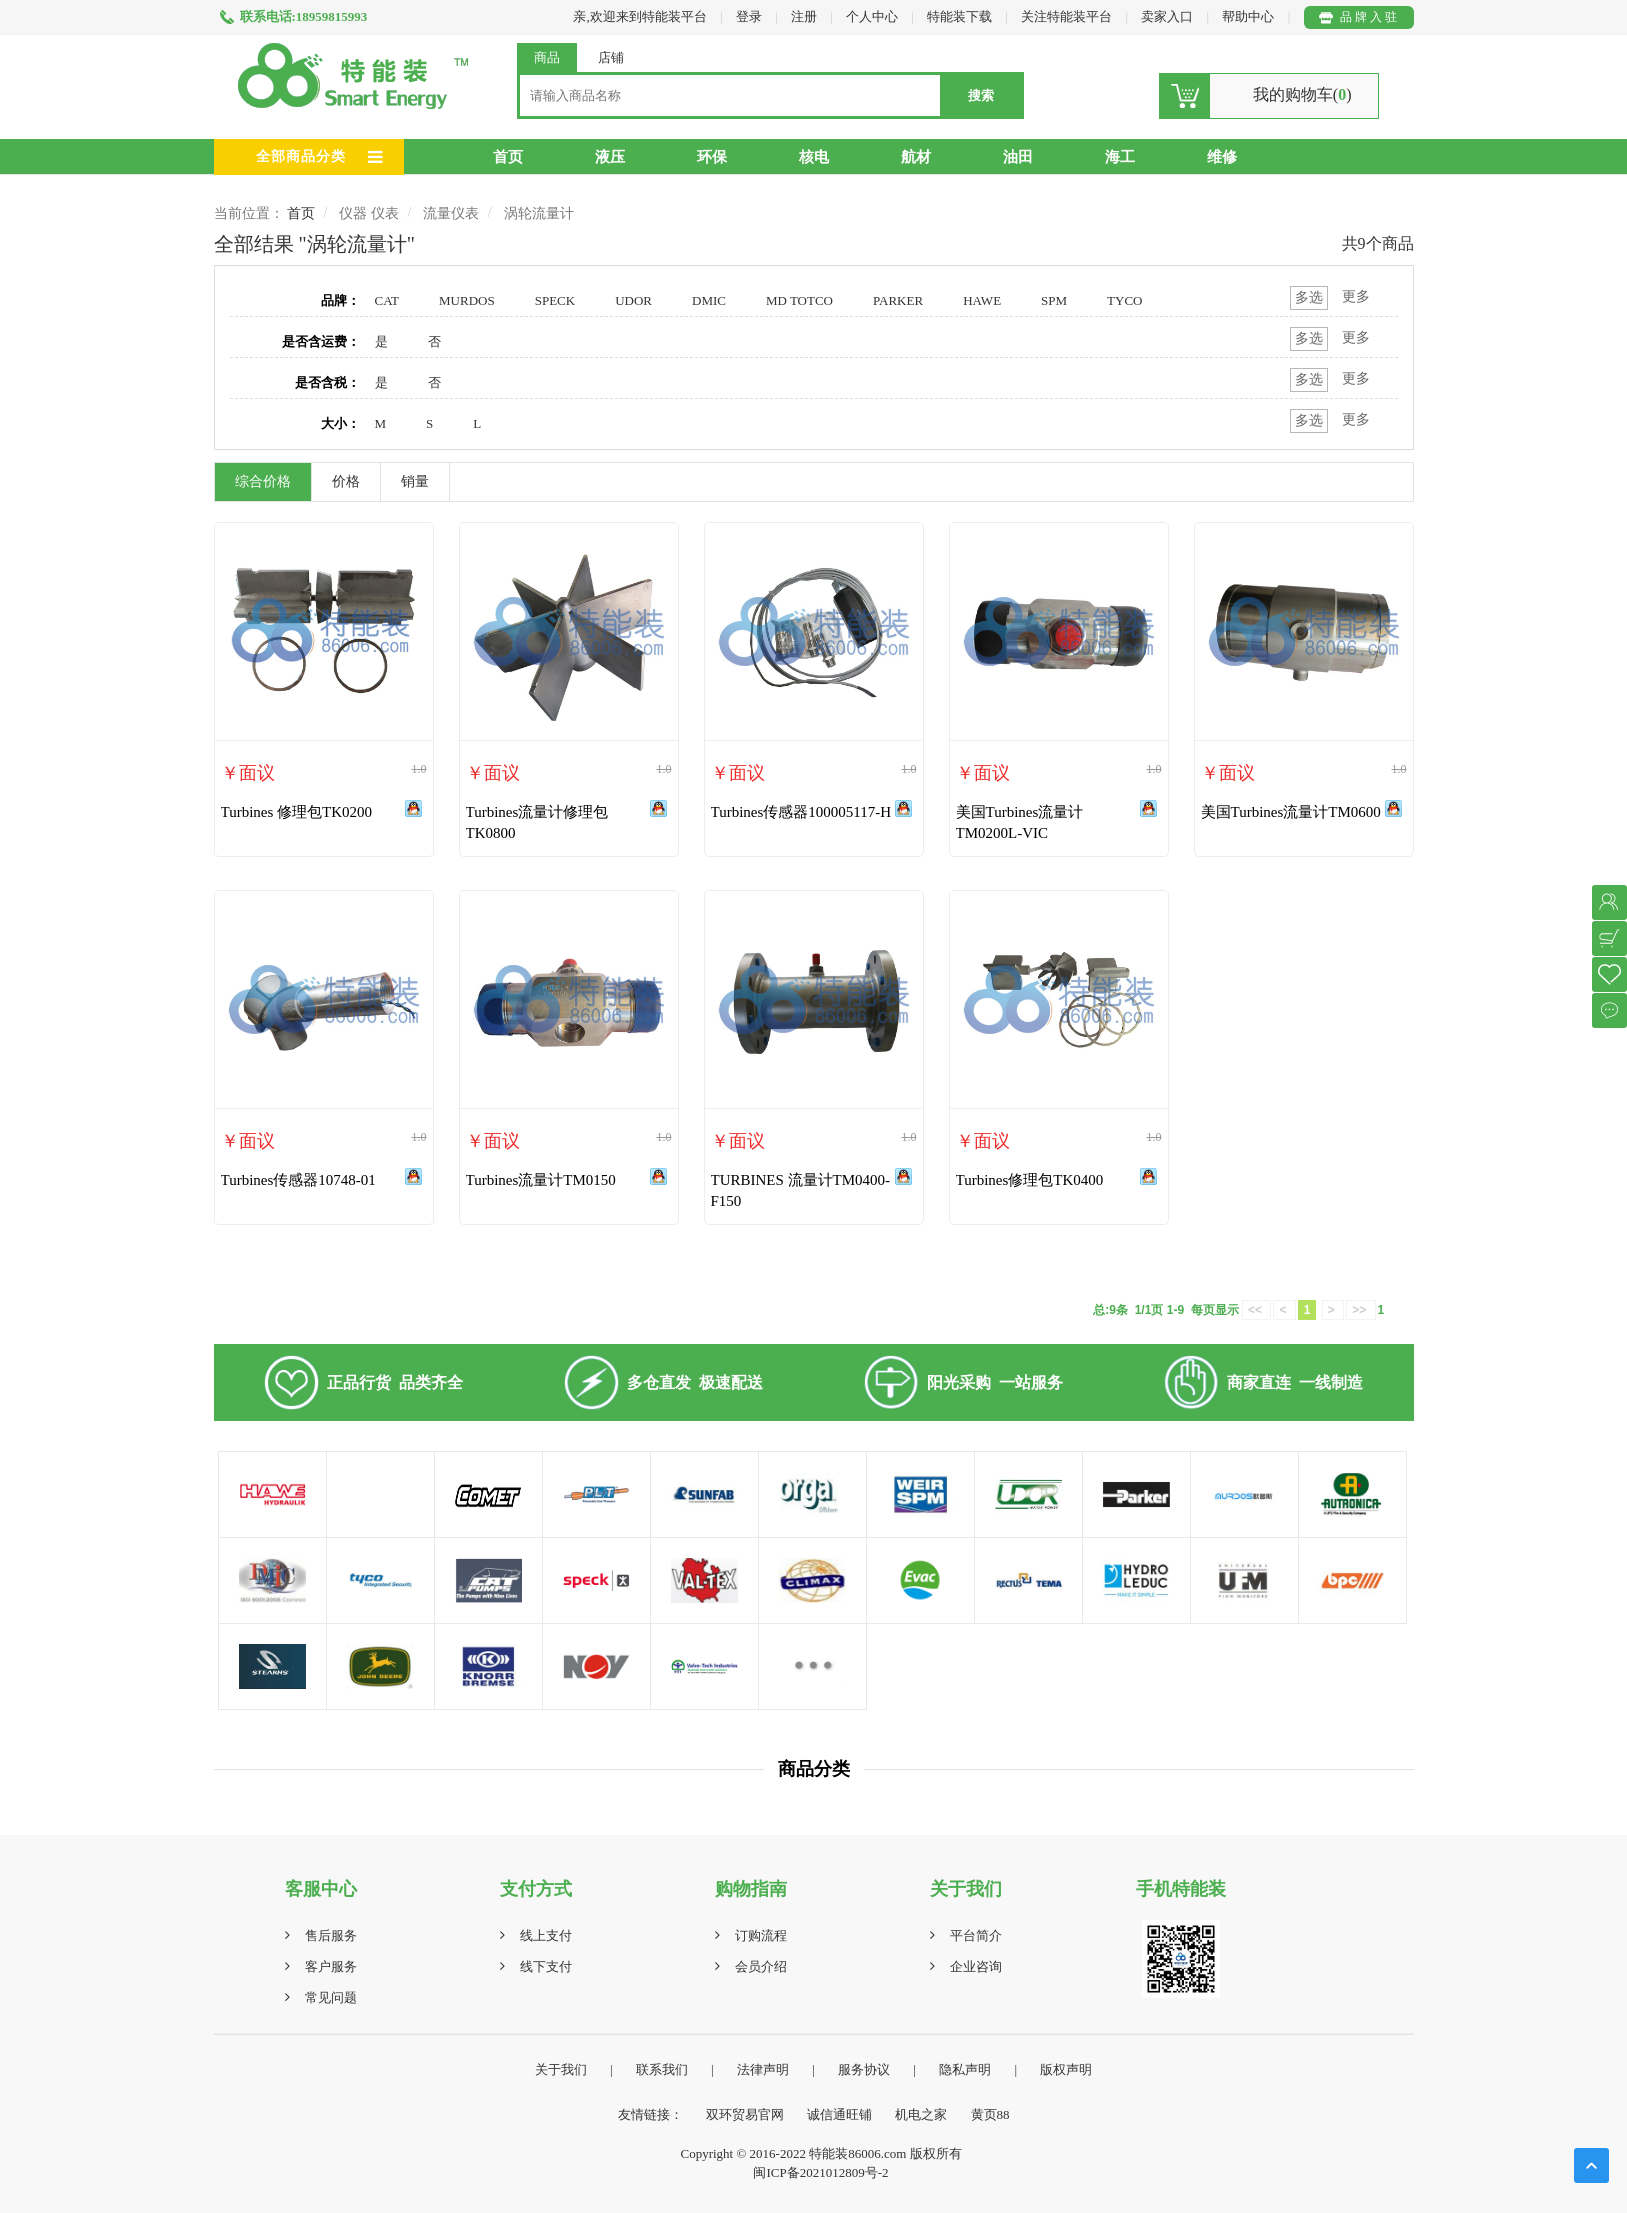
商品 (547, 57)
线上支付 (546, 1935)
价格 (346, 481)
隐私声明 (965, 2069)
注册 (804, 16)
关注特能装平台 (1068, 16)
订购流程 (761, 1935)
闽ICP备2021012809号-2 (820, 2172)
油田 (1018, 157)
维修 (1222, 157)
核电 (814, 157)
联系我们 (662, 2069)
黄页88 (990, 2114)
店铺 (611, 57)
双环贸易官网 (745, 2114)
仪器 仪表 (369, 213)
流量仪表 (451, 213)
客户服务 (331, 1966)
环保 (712, 157)
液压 (610, 157)
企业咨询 (976, 1966)
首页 (508, 157)
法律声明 (763, 2069)
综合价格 (263, 481)
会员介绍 (761, 1966)
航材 (916, 157)
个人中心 (872, 16)
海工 (1120, 157)
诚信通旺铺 (839, 2114)
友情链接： (650, 2114)
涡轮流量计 (539, 213)
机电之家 (921, 2114)
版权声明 (1066, 2069)
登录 (749, 16)
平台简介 (976, 1935)
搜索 (981, 95)
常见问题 (331, 1997)
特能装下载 (961, 16)
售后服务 (331, 1935)
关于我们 (561, 2069)
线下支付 (546, 1966)
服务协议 (864, 2069)
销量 (415, 481)
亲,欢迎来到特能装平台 (639, 16)
